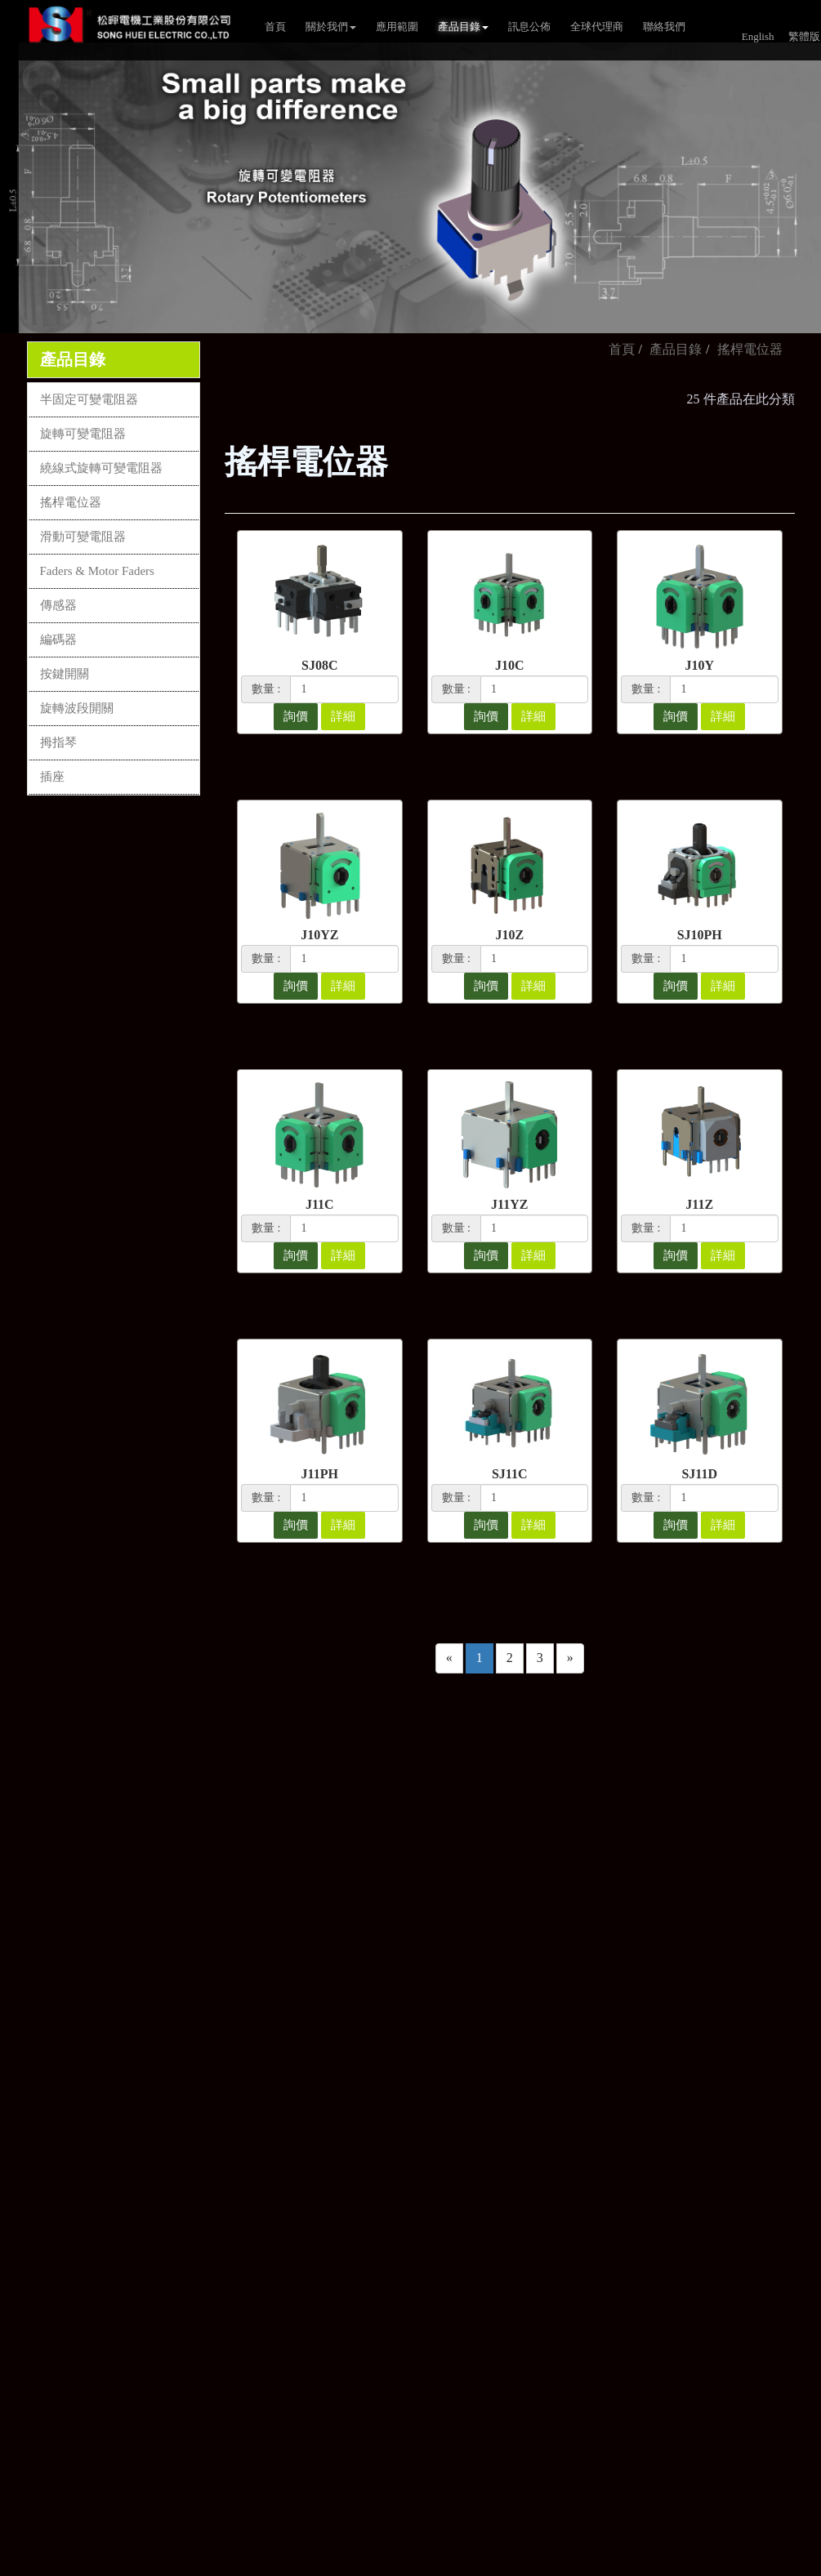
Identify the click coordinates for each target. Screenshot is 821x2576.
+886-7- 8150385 (345, 1861)
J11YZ (509, 1204)
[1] (344, 689)
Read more (34, 2268)
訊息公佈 (529, 26)
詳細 (343, 716)
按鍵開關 (64, 673)
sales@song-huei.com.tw (365, 1891)
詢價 (295, 716)
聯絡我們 (664, 26)
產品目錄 (463, 26)
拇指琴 (58, 742)
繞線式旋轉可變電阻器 (101, 468)
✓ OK (434, 2567)
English (758, 36)
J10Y (699, 665)
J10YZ (319, 935)
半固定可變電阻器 (89, 399)
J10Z (509, 935)
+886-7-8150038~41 (352, 1831)
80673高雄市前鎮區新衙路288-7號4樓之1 (414, 1950)
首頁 (275, 26)
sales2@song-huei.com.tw (369, 1920)
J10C (509, 665)
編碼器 (58, 639)
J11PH (319, 1474)
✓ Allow (23, 2137)
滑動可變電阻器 (83, 536)
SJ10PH (699, 935)
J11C (320, 1204)
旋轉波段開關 (77, 708)
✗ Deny (21, 2156)
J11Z (699, 1204)
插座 (52, 776)
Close (14, 2099)
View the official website (137, 2268)
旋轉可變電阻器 (83, 433)
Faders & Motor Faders (97, 570)
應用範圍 (397, 26)
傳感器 (58, 605)
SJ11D (699, 1474)
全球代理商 (596, 26)
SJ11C (510, 1474)
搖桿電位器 (70, 502)
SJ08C (319, 665)
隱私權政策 (553, 1977)
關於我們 (331, 26)
